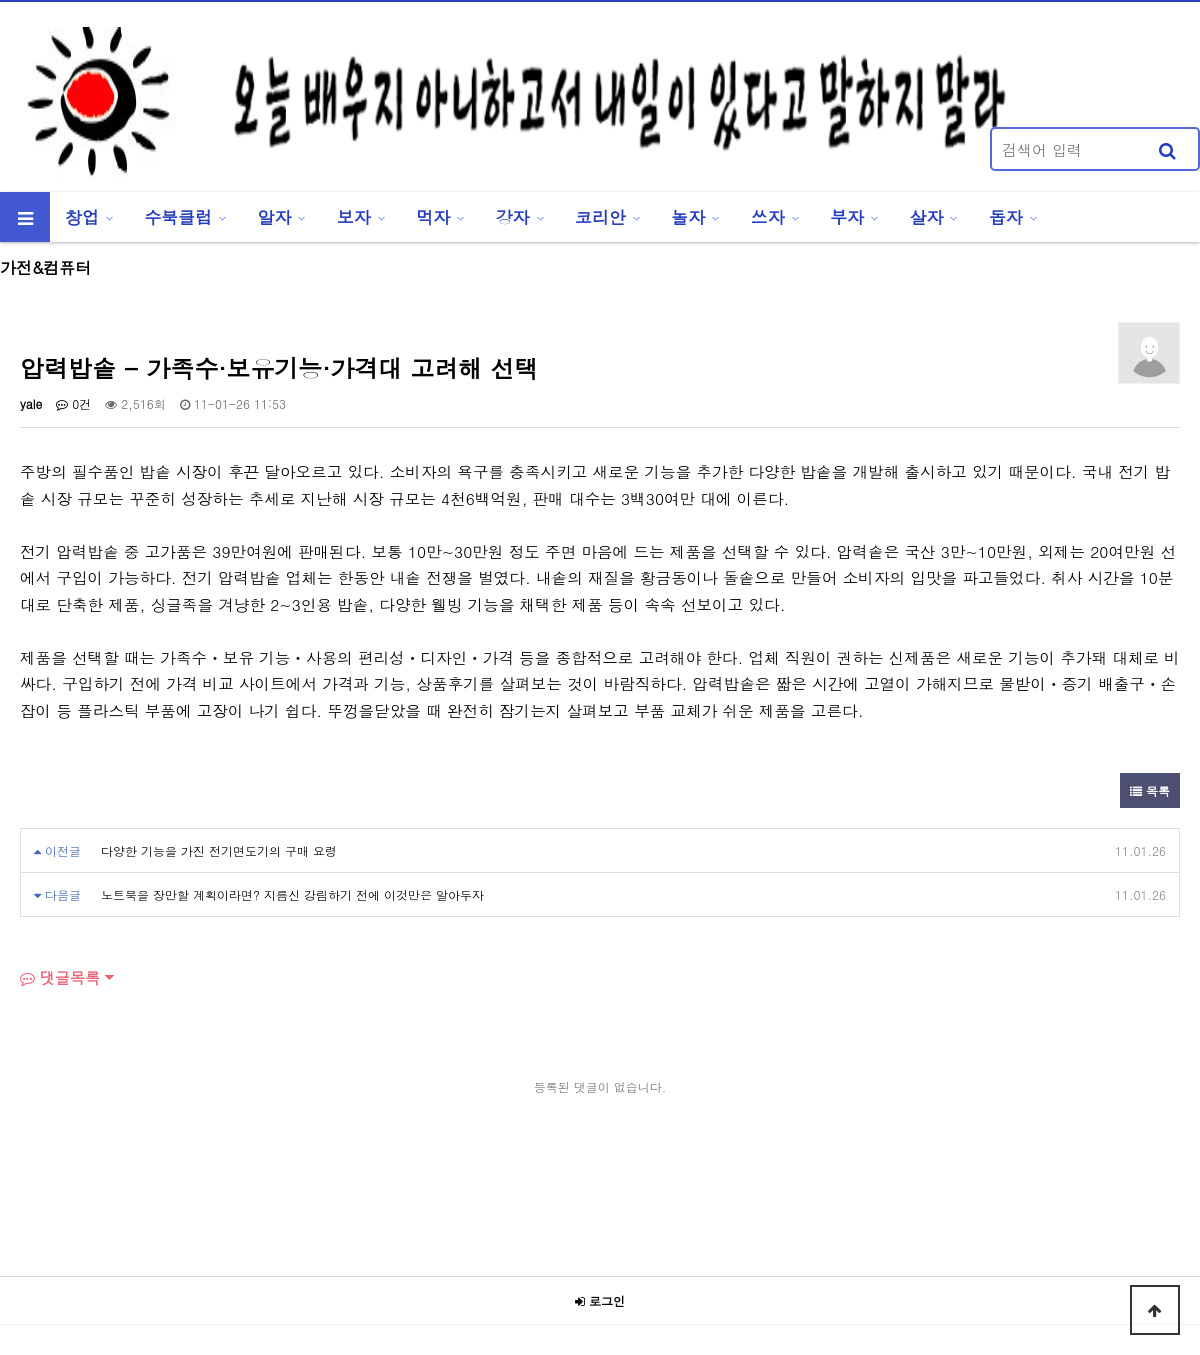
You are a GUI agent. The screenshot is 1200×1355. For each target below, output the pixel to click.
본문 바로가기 (0, 0)
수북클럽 (178, 217)
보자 (354, 217)
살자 (927, 217)
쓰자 (768, 217)
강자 (513, 217)
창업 (82, 217)
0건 (73, 403)
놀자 (688, 217)
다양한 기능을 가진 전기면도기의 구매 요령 (219, 850)
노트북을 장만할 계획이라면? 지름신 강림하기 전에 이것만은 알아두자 (292, 894)
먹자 (433, 217)
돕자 (1006, 217)
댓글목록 (60, 977)
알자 (275, 217)
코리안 (600, 217)
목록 (1150, 790)
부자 (847, 217)
